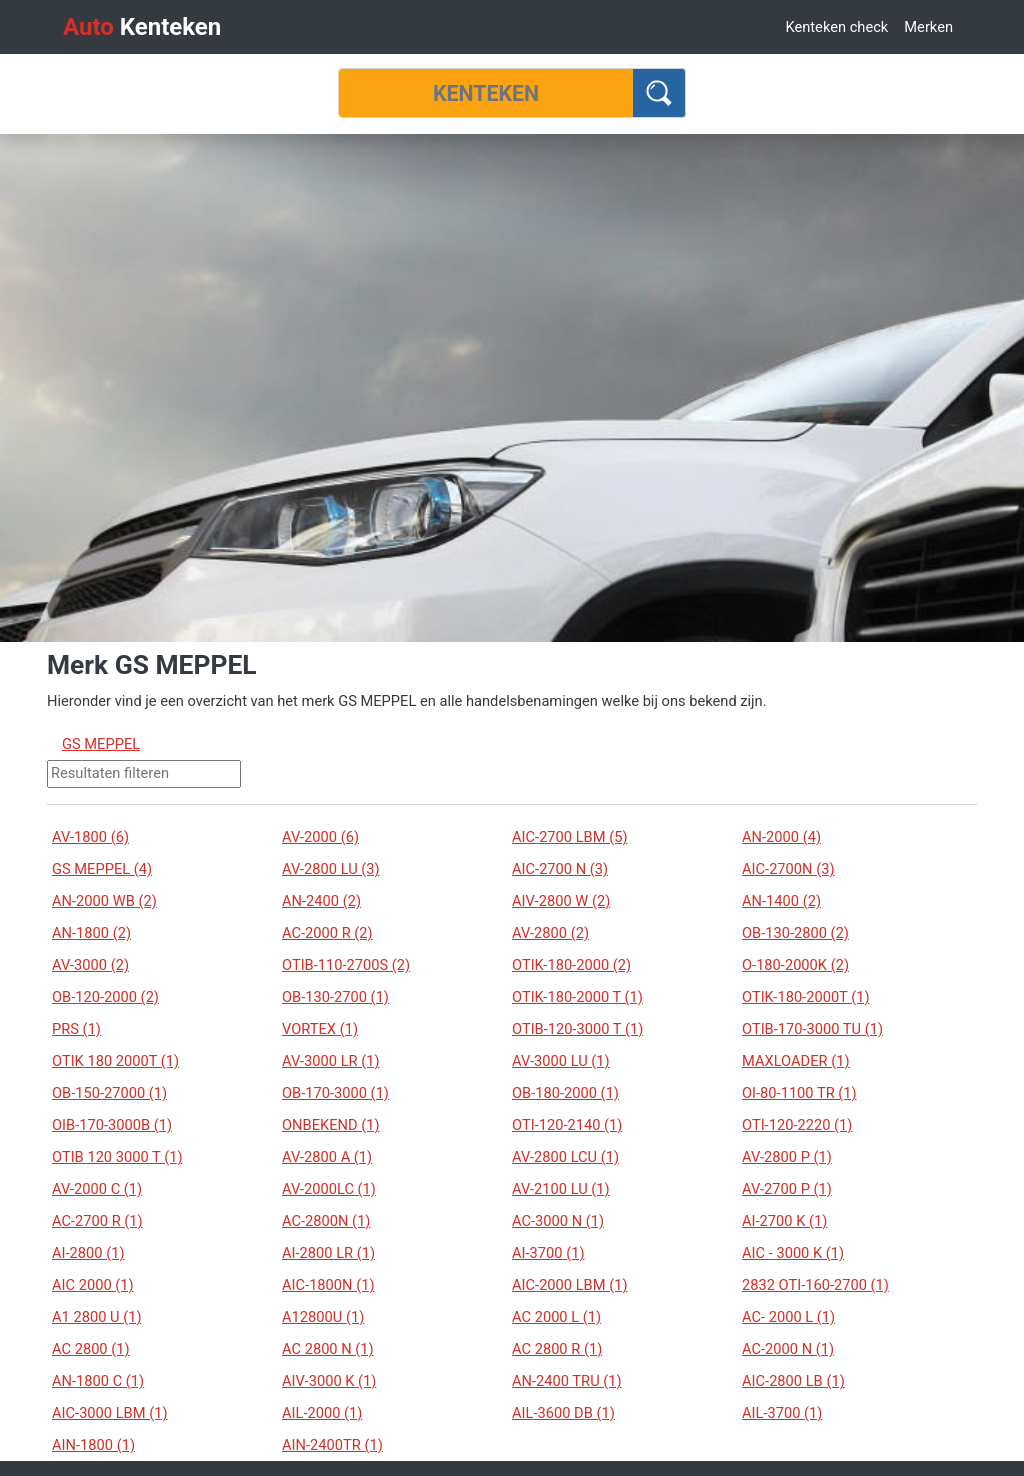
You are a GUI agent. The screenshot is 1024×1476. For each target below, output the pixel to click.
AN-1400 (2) (781, 901)
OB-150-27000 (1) (109, 1093)
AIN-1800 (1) (93, 1445)
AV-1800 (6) (90, 837)
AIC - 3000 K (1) (793, 1253)
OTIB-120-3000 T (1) (577, 1029)
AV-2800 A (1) (327, 1157)
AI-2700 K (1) (784, 1221)
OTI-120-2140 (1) (567, 1125)
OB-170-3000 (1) (335, 1093)
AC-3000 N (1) (558, 1221)
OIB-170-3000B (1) (112, 1125)
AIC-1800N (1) (328, 1285)
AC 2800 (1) (91, 1349)
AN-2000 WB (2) (104, 901)
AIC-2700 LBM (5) (570, 837)
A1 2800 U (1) (97, 1317)
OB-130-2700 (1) (335, 997)
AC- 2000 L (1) (788, 1317)
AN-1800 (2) (91, 933)
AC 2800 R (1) (557, 1349)
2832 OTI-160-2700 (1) (815, 1285)
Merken (928, 27)
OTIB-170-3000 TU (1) (812, 1029)
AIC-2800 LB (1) (793, 1381)
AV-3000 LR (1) (331, 1061)
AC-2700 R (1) (97, 1221)
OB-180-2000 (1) (565, 1093)
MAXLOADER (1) (796, 1061)
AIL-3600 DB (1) (563, 1413)
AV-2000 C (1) (97, 1189)
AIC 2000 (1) (93, 1285)
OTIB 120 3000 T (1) (117, 1157)
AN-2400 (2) (321, 901)
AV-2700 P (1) (787, 1189)
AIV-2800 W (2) (561, 901)
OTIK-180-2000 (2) (571, 965)
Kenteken (142, 27)
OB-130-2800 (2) (795, 933)
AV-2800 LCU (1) (565, 1157)
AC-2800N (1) (326, 1221)
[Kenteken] (486, 93)
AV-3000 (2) (90, 965)
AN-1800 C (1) (98, 1381)
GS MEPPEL (101, 744)
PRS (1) (76, 1029)
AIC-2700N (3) (788, 869)
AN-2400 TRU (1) (567, 1381)
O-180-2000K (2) (795, 965)
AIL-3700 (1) (782, 1413)
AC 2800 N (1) (328, 1349)
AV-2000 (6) (320, 837)
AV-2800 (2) (550, 933)
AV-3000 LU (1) (561, 1061)
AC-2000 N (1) (788, 1349)
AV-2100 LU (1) (561, 1189)
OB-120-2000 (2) (105, 997)
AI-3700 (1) (548, 1253)
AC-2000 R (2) (327, 933)
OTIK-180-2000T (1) (806, 997)
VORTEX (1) (320, 1029)
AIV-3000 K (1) (329, 1381)
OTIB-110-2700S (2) (346, 965)
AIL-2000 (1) (322, 1413)
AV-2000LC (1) (329, 1189)
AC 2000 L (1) (556, 1317)
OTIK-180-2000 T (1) (577, 997)
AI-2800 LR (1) (328, 1253)
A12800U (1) (323, 1317)
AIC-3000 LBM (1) (110, 1413)
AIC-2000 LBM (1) (570, 1285)
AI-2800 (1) (88, 1253)
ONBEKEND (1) (331, 1125)
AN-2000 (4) (781, 837)
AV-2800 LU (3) (331, 869)
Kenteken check (836, 27)
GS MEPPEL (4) (102, 869)
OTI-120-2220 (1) (797, 1125)
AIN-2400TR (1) (332, 1445)
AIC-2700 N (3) (560, 869)
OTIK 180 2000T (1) (115, 1061)
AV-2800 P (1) (787, 1157)
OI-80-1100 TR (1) (799, 1093)
